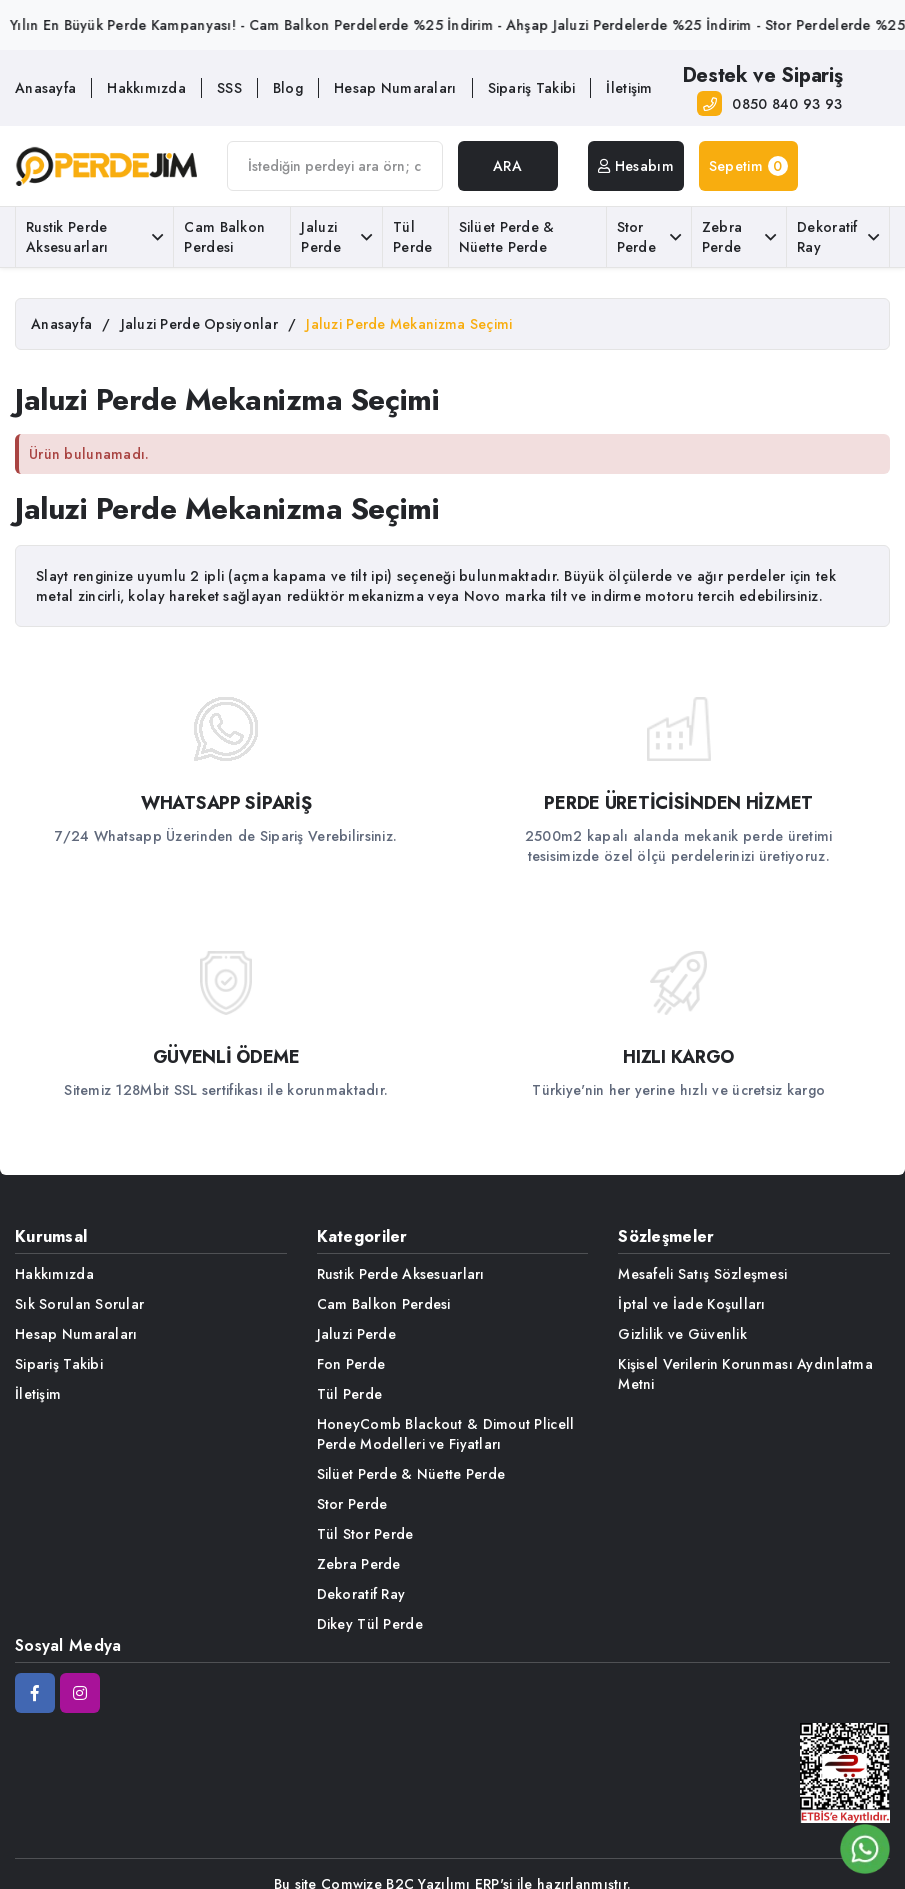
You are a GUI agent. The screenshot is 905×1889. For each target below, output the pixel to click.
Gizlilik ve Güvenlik (682, 1334)
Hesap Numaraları (395, 88)
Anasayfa (45, 88)
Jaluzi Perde (336, 237)
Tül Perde (412, 237)
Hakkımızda (146, 88)
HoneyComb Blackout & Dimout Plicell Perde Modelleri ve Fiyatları (446, 1434)
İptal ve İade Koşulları (691, 1304)
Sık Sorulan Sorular (79, 1304)
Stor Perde (649, 237)
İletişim (629, 88)
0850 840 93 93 (787, 104)
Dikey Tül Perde (370, 1624)
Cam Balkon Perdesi (224, 237)
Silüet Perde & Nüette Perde (507, 237)
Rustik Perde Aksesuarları (94, 237)
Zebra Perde (739, 237)
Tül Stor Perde (365, 1534)
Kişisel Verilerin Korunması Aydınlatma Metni (745, 1374)
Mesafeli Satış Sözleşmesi (702, 1274)
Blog (288, 88)
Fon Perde (351, 1364)
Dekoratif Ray (838, 237)
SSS (229, 88)
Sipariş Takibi (532, 88)
